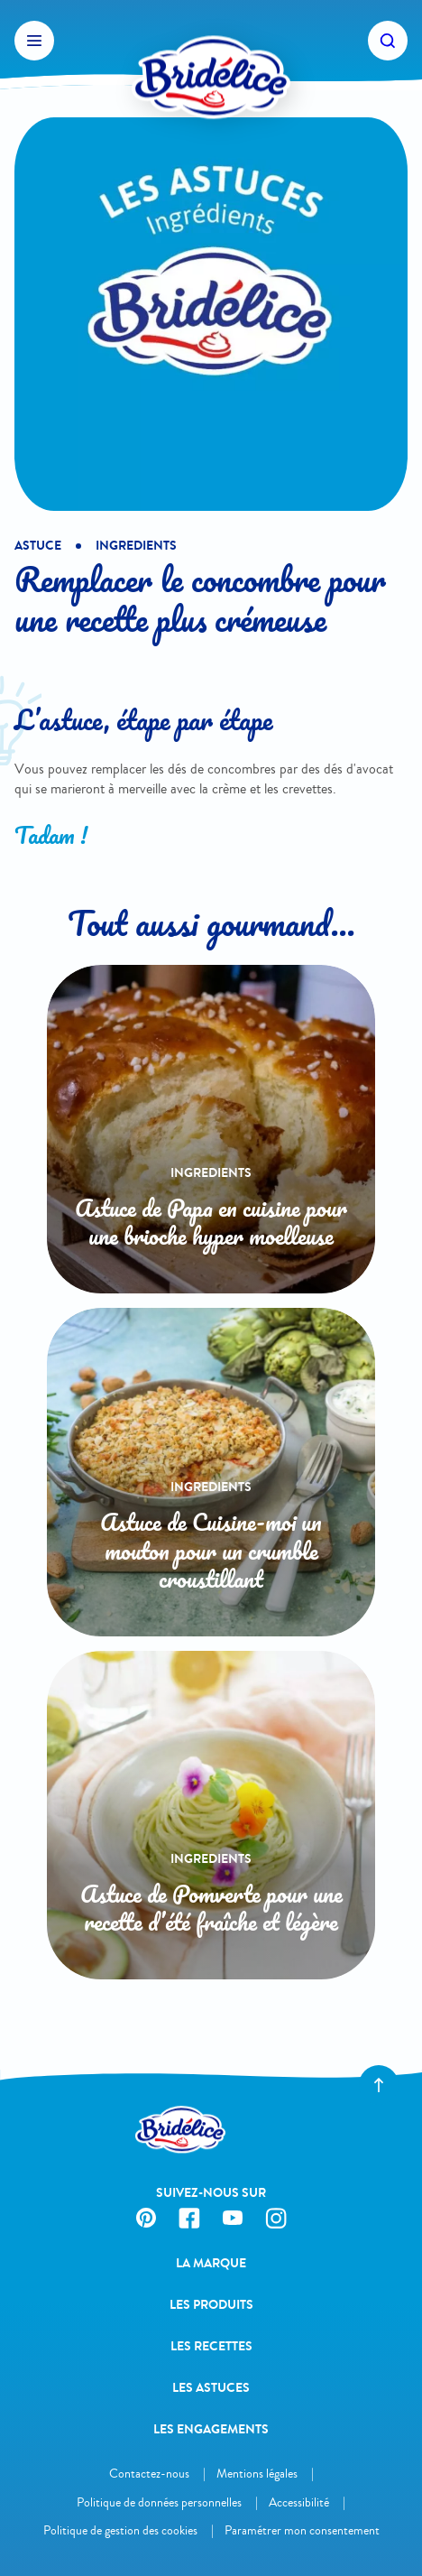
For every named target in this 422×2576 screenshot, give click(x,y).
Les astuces (211, 2387)
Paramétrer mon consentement (302, 2530)
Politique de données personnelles (159, 2502)
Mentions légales (257, 2473)
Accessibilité (299, 2502)
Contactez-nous (149, 2473)
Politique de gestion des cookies (120, 2530)
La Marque (211, 2263)
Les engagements (211, 2429)
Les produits (211, 2304)
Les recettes (211, 2346)
